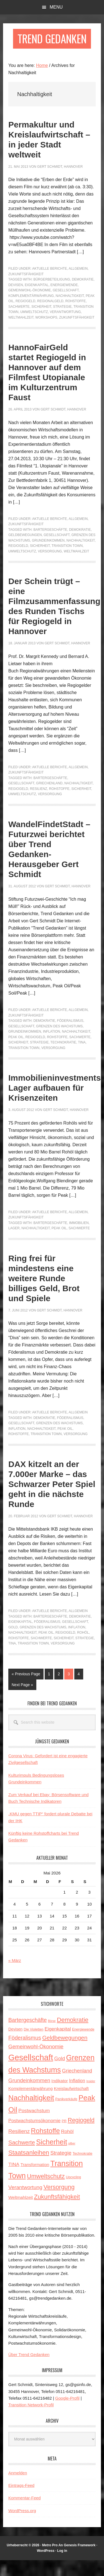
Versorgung (50, 567)
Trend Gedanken (52, 46)
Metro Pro (50, 2561)
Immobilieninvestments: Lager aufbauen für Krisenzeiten (55, 1103)
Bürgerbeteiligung (51, 295)
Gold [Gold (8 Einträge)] (59, 2074)
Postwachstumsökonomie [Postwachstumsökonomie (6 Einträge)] (34, 2136)
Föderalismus (70, 1037)
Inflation (51, 1048)
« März (14, 1976)
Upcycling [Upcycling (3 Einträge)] (73, 2193)
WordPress (45, 2567)
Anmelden (17, 2488)
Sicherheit (41, 322)
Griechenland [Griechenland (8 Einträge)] (77, 2086)
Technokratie (63, 1058)
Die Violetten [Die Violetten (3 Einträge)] (33, 2045)
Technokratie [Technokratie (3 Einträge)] (82, 2169)
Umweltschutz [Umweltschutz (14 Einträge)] (46, 2192)
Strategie (62, 322)
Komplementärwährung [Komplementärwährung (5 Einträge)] (30, 2104)
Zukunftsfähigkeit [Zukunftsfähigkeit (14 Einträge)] (57, 2212)
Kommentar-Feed (24, 2514)
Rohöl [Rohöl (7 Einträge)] (67, 2147)
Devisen (15, 301)
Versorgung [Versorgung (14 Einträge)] (59, 2202)
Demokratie (82, 295)
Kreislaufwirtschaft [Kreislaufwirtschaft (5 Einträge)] (71, 2104)
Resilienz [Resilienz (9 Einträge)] (19, 2147)
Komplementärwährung (31, 312)
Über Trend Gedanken (28, 2370)
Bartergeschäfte (50, 545)
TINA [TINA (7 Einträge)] (13, 2180)
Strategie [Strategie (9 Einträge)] (60, 2169)
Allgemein (78, 285)
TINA (81, 1058)
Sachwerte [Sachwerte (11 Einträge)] (21, 2158)
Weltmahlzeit (20, 333)
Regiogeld (25, 317)
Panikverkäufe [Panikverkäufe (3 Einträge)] (66, 2115)
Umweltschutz (34, 328)
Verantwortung (65, 328)
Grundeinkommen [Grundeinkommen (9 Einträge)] (29, 2096)
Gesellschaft (65, 306)
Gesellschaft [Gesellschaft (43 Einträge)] (30, 2073)
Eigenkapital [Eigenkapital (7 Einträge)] (58, 2045)
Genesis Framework (79, 2561)
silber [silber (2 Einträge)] (71, 2159)
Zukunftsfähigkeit (26, 290)
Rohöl (83, 1649)
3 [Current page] (70, 1690)
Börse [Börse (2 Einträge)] (52, 2036)
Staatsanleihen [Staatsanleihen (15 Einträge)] (28, 2168)
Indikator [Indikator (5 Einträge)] (59, 2096)
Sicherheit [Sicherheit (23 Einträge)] (51, 2158)
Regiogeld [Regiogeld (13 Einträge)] (81, 2136)
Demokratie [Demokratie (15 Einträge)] (72, 2035)
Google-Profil (67, 2414)
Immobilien (79, 1239)
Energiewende (64, 301)
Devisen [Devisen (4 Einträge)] (15, 2045)
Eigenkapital (37, 301)
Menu (56, 7)
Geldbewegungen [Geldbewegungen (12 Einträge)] (64, 2053)
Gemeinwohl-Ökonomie (29, 306)
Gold (13, 1643)
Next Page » (22, 1701)
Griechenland (49, 799)
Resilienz (38, 805)
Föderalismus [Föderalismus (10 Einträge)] (24, 2054)
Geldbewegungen (25, 551)
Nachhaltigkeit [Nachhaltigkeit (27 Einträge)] (31, 2113)
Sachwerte (18, 322)
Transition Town (67, 562)
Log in (62, 2567)
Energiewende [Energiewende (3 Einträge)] (83, 2045)
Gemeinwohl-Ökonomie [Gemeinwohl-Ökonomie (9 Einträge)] (36, 2062)
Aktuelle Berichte (49, 285)
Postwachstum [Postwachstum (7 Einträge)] (34, 2126)
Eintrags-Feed (21, 2501)
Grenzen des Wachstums (59, 1042)
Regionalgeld (50, 317)
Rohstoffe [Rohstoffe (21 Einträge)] (45, 2146)
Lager (14, 1244)
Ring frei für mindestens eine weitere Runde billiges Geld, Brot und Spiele (44, 1294)
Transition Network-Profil (31, 2421)
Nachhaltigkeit (69, 312)
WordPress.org (22, 2526)
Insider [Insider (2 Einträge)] (90, 2097)
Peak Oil (16, 1053)
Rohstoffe (75, 317)
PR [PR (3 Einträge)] (64, 2137)
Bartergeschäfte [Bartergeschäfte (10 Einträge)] (27, 2036)
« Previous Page (26, 1690)
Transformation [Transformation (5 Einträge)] (35, 2180)
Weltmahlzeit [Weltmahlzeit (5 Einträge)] (20, 2213)
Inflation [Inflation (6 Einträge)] (77, 2096)
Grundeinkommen (48, 556)
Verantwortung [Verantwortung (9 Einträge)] (25, 2203)
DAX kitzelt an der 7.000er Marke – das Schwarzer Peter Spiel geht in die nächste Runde (51, 1499)
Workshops (46, 333)
